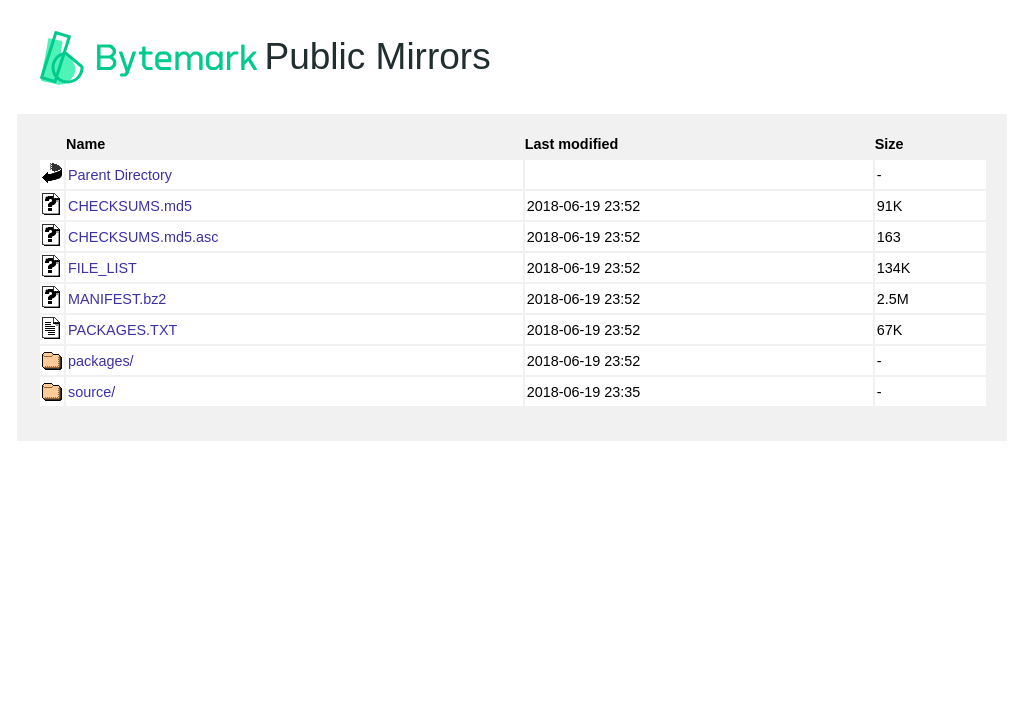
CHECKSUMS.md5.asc (143, 237)
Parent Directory (120, 175)
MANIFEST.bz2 (117, 299)
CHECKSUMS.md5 (130, 206)
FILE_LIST (102, 268)
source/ (91, 392)
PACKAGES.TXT (122, 330)
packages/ (101, 361)
